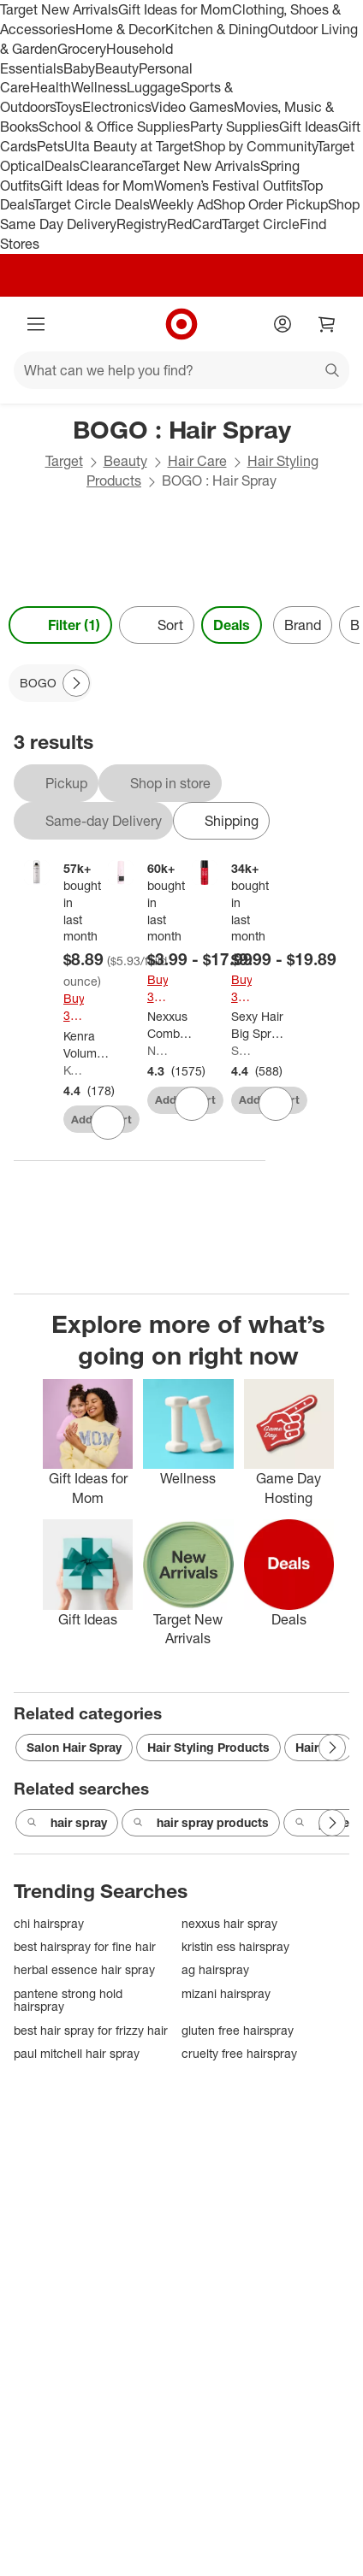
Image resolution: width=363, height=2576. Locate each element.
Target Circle (261, 224)
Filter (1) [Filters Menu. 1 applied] (60, 625)
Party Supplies (234, 126)
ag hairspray (215, 1969)
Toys (68, 106)
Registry (141, 224)
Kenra (73, 1070)
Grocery (81, 48)
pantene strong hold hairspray (68, 2000)
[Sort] (156, 625)
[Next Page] (76, 683)
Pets (50, 146)
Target (64, 460)
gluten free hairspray (238, 2030)
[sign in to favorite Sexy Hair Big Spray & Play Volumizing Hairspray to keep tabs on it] (276, 1104)
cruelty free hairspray (239, 2053)
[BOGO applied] (50, 683)
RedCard (194, 224)
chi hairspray (49, 1923)
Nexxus (157, 1050)
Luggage (154, 87)
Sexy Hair (241, 1050)
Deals (62, 165)
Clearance (111, 165)
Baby (79, 68)
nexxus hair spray (229, 1923)
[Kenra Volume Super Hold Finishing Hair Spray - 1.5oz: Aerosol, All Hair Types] (87, 1045)
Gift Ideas (308, 126)
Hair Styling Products (208, 1747)
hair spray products (201, 1822)
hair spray (67, 1822)
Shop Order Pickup (270, 204)
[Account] (282, 324)
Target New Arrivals (59, 9)
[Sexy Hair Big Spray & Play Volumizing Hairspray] (260, 1025)
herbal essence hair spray (84, 1969)
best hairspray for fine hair (85, 1946)
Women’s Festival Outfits (227, 185)
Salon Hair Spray (74, 1747)
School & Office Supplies (114, 126)
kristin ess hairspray (235, 1946)
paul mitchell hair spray (77, 2053)
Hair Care (197, 460)
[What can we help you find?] (181, 370)
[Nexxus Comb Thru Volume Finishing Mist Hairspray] (173, 1025)
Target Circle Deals (91, 204)
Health (50, 87)
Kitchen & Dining (216, 29)
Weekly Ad (181, 204)
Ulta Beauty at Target (128, 146)
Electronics (116, 106)
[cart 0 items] (327, 324)
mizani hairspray (226, 1993)
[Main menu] (36, 324)
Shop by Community (255, 146)
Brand (302, 625)
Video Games (192, 106)
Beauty (117, 68)
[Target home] (181, 324)
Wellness (99, 87)
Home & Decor (120, 29)
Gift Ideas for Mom (175, 9)
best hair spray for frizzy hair (91, 2030)
